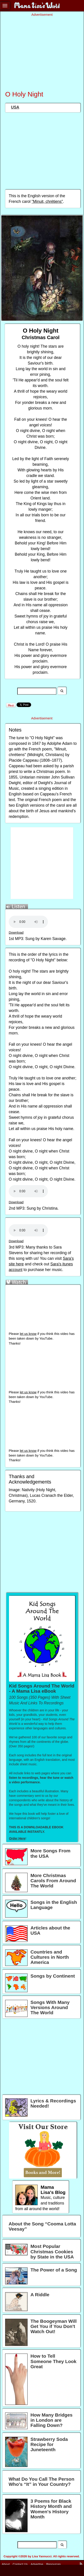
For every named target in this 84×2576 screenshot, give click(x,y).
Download (16, 932)
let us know (28, 1334)
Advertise (37, 2564)
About (6, 2564)
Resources (53, 2564)
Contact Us (20, 2564)
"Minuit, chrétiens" (47, 201)
